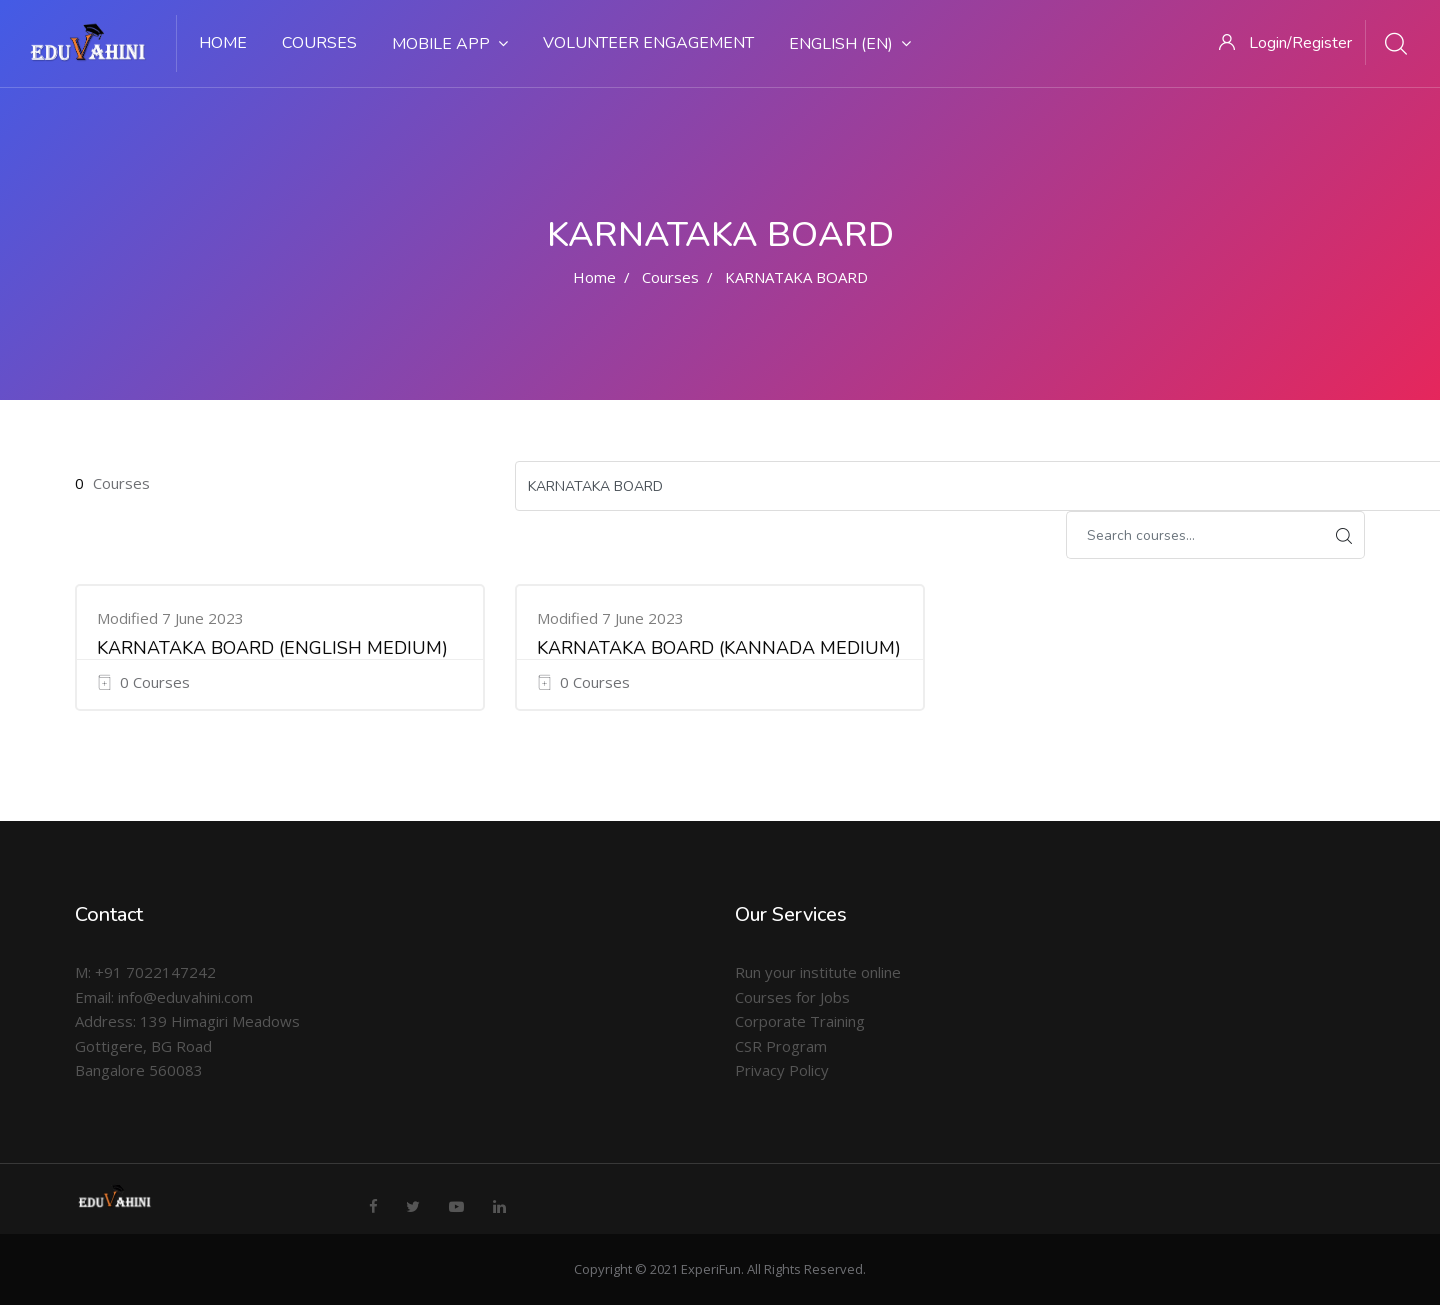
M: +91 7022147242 (145, 972)
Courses (319, 43)
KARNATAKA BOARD (796, 277)
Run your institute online (818, 972)
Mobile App (450, 44)
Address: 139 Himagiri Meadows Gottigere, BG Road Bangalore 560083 (187, 1045)
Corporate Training (800, 1021)
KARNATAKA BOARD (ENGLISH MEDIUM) (272, 648)
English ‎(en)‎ (850, 44)
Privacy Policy (782, 1070)
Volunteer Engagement (648, 43)
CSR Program (781, 1046)
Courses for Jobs (792, 997)
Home (223, 43)
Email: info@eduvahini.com (164, 997)
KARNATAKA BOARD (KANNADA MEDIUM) (719, 648)
